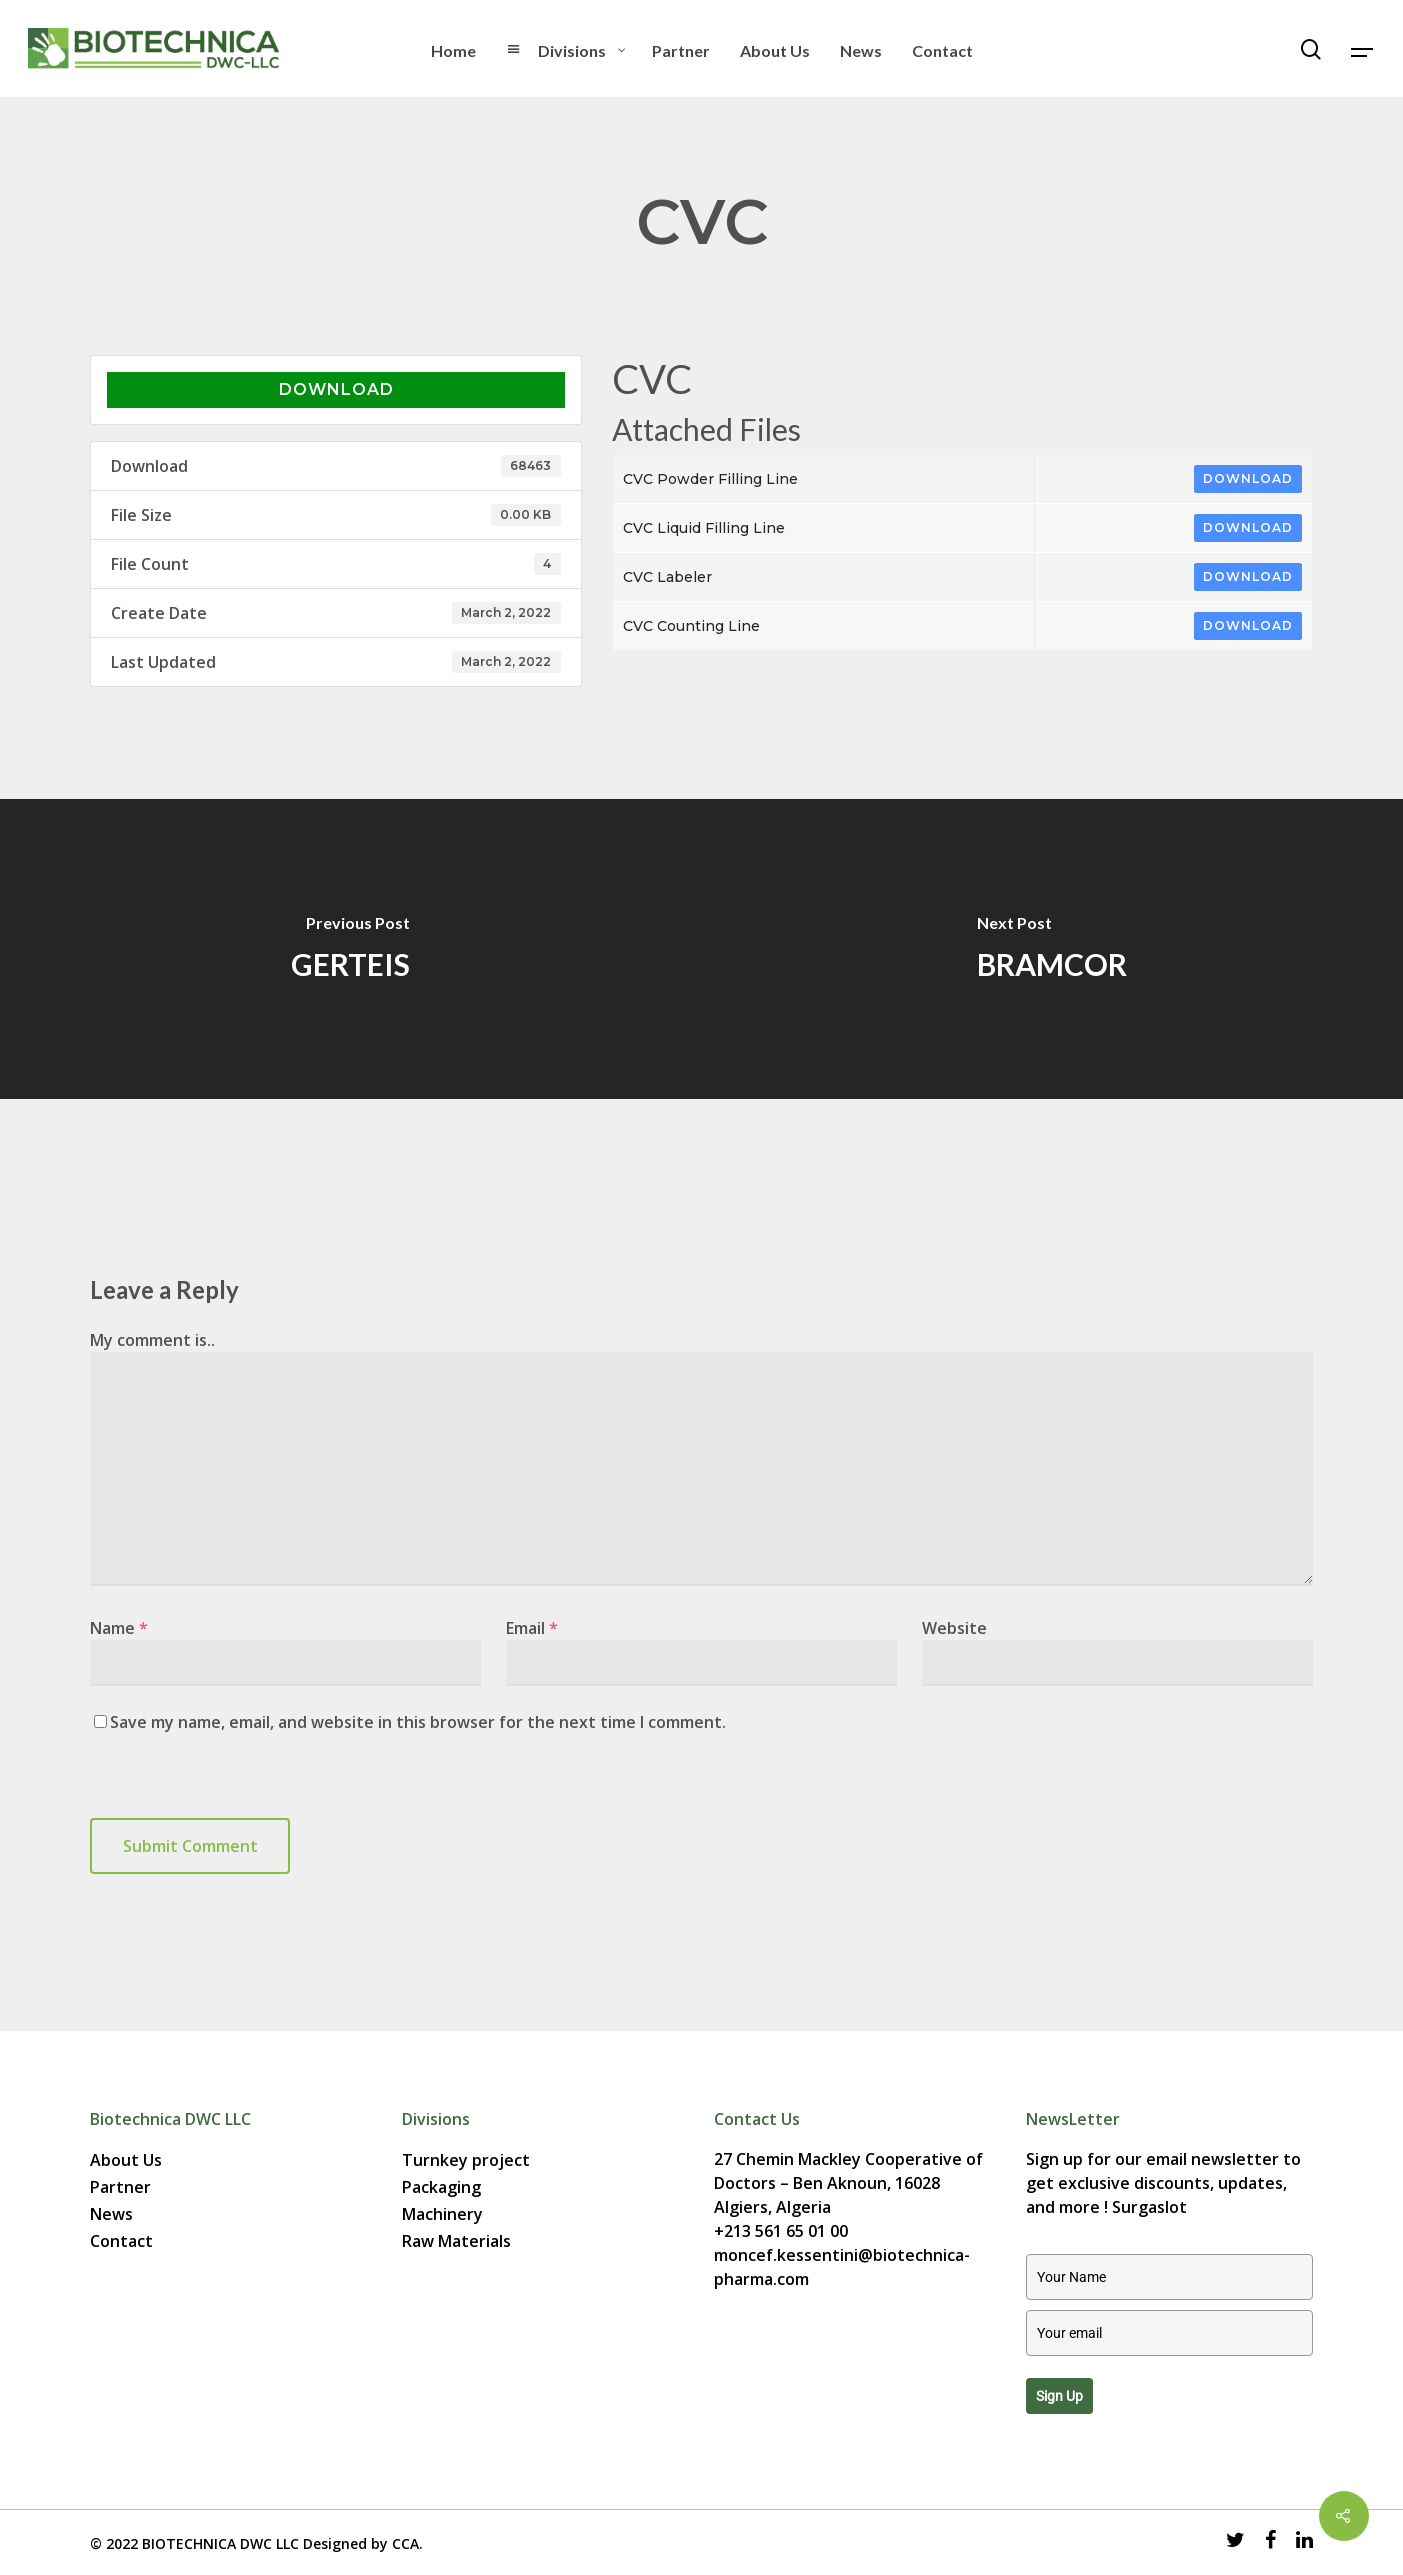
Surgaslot (1149, 2207)
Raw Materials (456, 2241)
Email (532, 1628)
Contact (121, 2241)
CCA (405, 2543)
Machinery (442, 2214)
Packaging (441, 2187)
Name (119, 1628)
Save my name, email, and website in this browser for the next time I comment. (418, 1722)
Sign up (1059, 2396)
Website (954, 1628)
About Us (126, 2160)
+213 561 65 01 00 (781, 2231)
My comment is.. (152, 1340)
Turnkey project (466, 2160)
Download (336, 389)
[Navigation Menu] (1363, 49)
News (111, 2214)
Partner (120, 2187)
